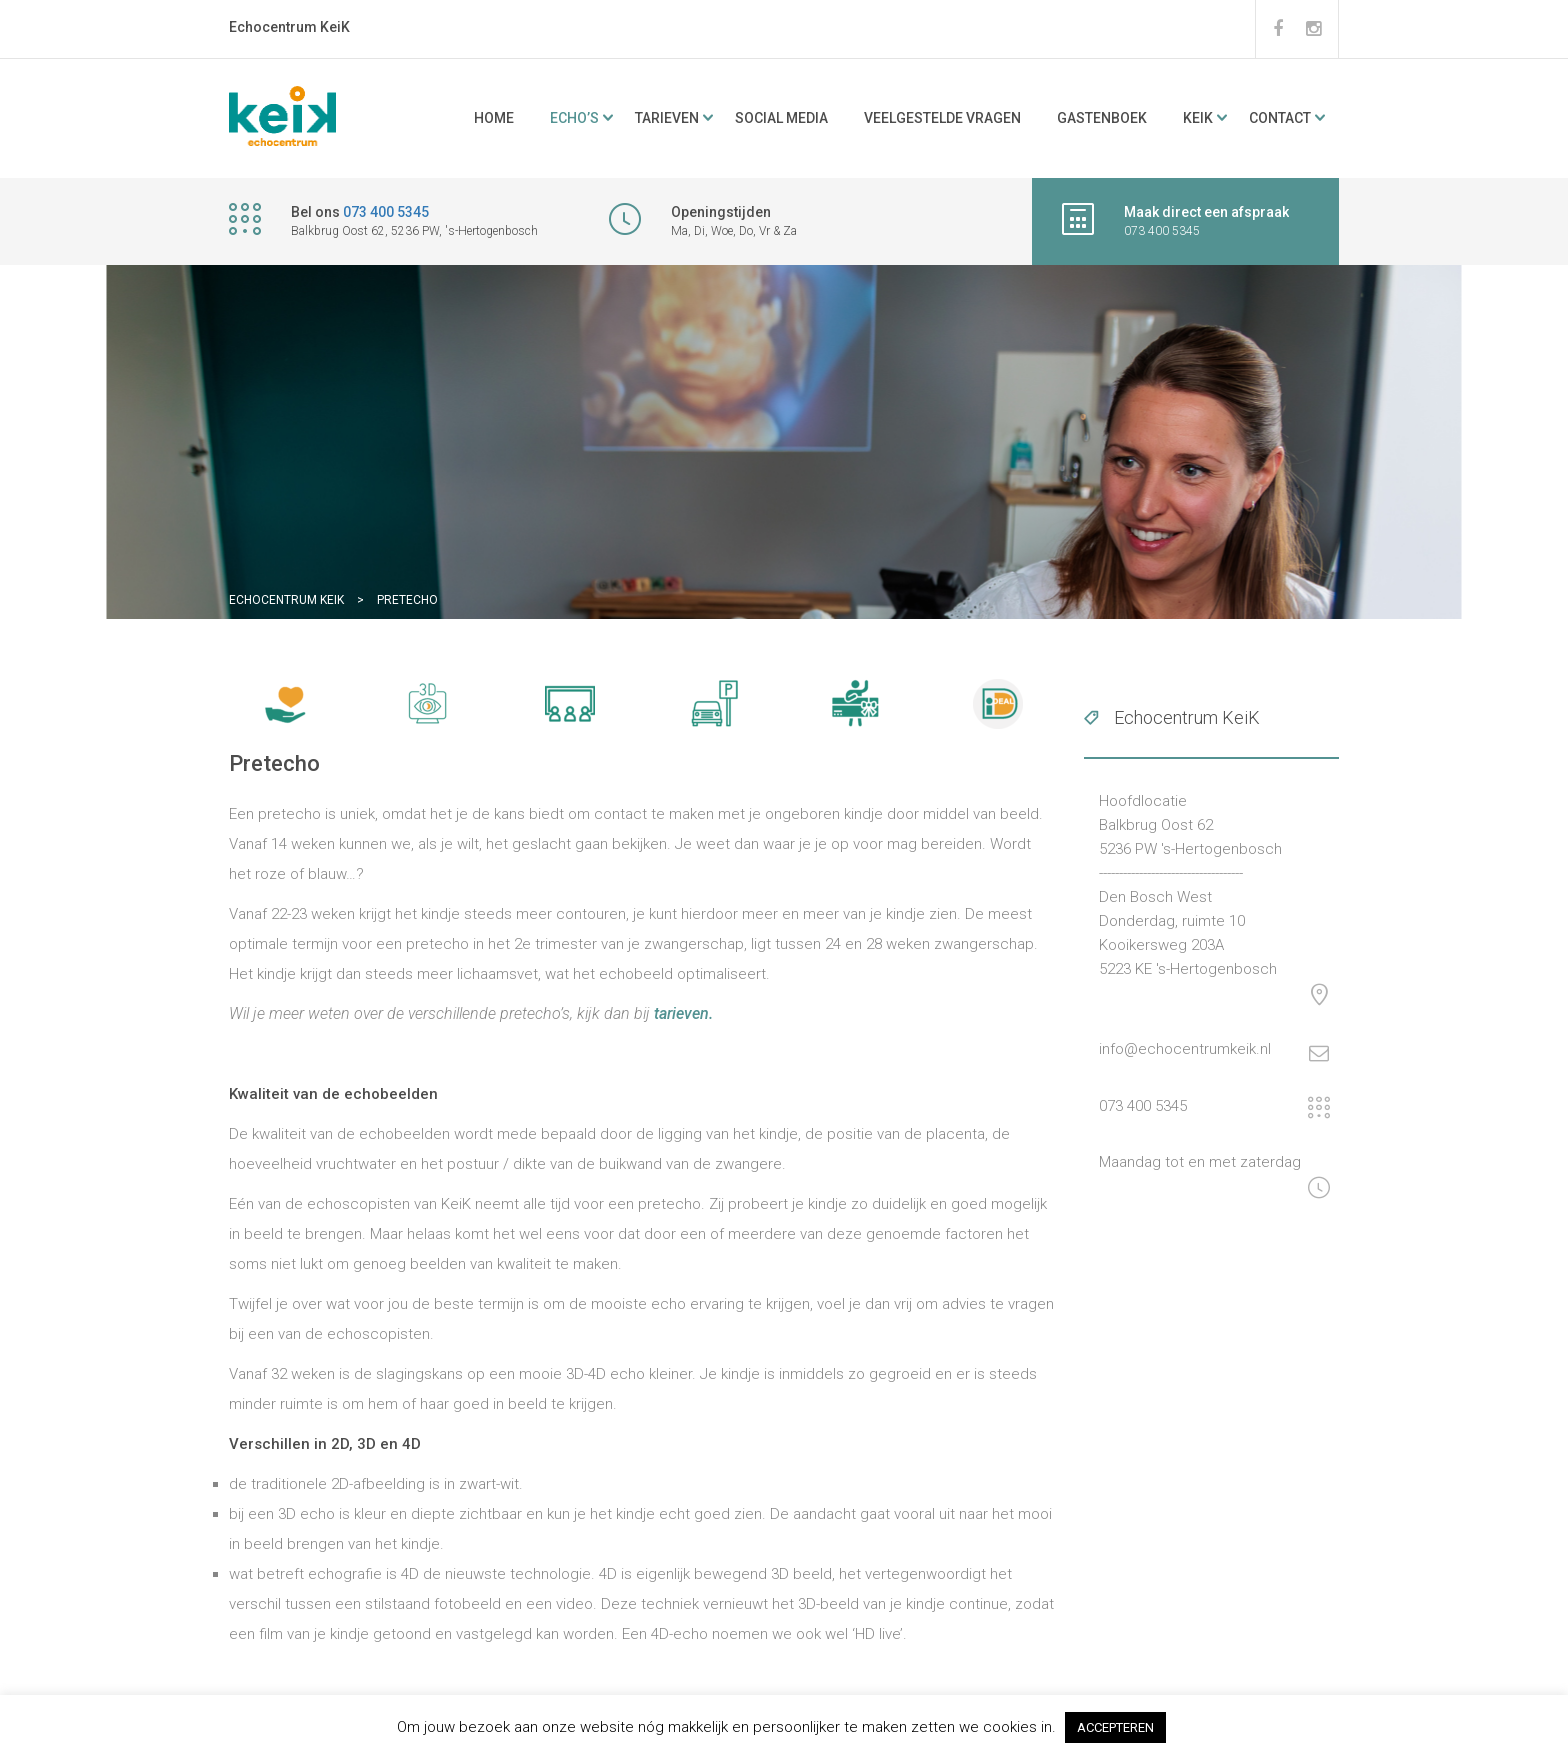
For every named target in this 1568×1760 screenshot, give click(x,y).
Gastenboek (1102, 118)
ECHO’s (574, 118)
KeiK (1198, 118)
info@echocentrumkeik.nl (1185, 1049)
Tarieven (667, 118)
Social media (781, 118)
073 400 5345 (386, 212)
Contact (1280, 118)
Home (494, 118)
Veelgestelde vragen (942, 118)
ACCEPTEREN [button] (1115, 1727)
